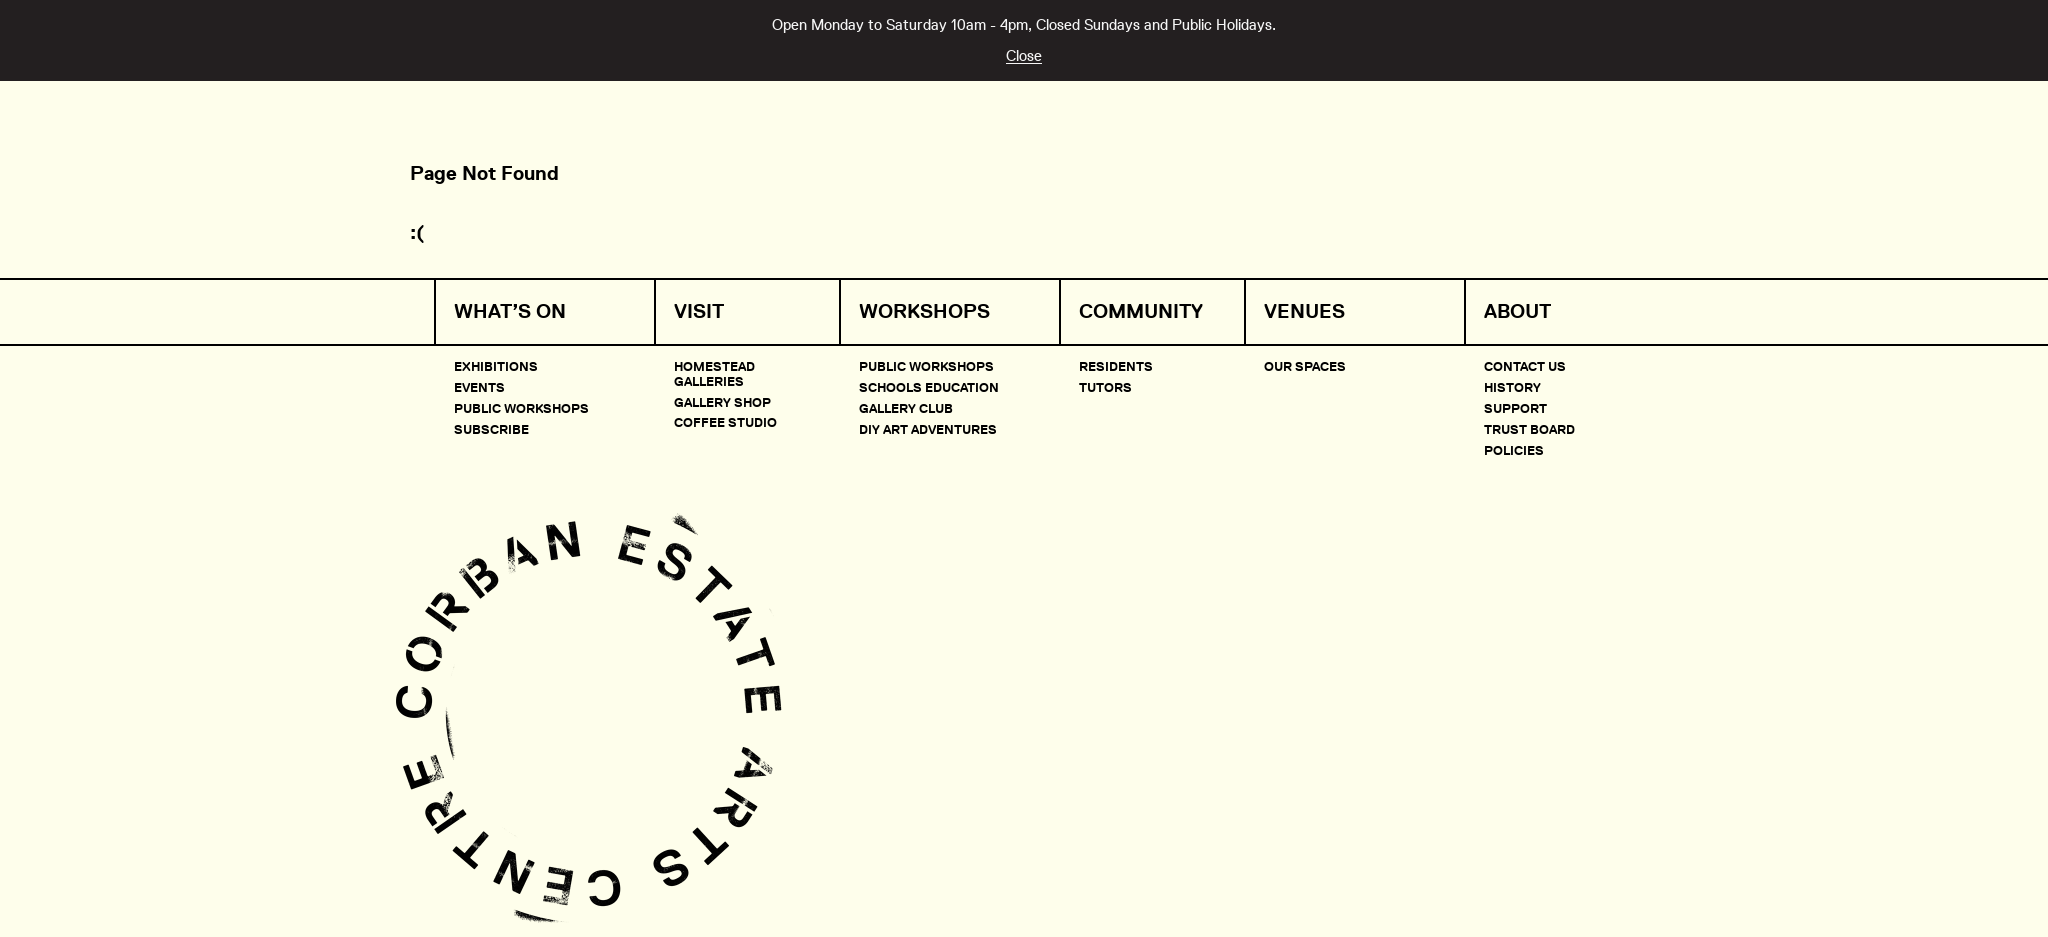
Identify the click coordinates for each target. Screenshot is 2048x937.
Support (1515, 408)
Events (479, 387)
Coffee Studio (725, 422)
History (1512, 387)
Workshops (924, 311)
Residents (1116, 366)
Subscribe (491, 429)
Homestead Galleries (714, 373)
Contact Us (1525, 366)
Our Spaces (1305, 366)
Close (1024, 55)
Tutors (1105, 387)
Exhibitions (496, 366)
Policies (1514, 450)
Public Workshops (521, 408)
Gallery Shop (722, 402)
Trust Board (1529, 429)
